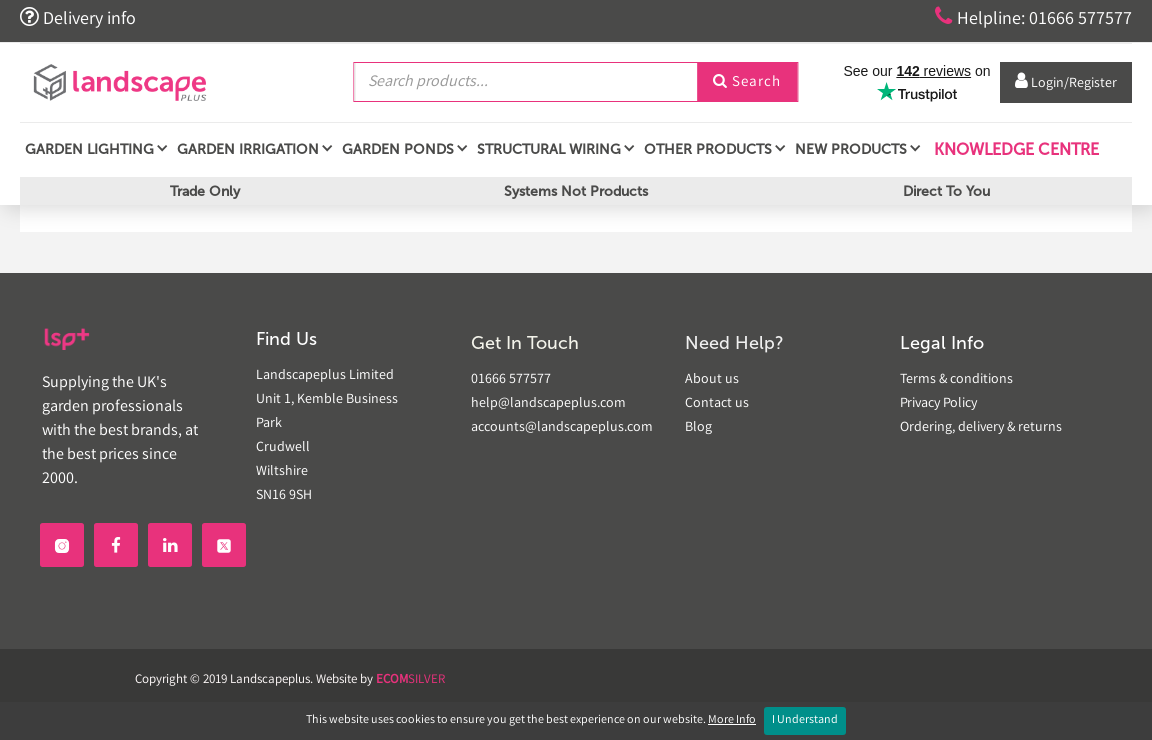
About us (712, 380)
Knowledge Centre (1014, 149)
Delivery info (78, 18)
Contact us (717, 404)
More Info (732, 720)
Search (747, 83)
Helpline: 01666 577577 (1033, 18)
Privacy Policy (938, 404)
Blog (698, 428)
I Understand (805, 720)
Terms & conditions (956, 380)
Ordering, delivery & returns (981, 428)
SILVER (410, 680)
